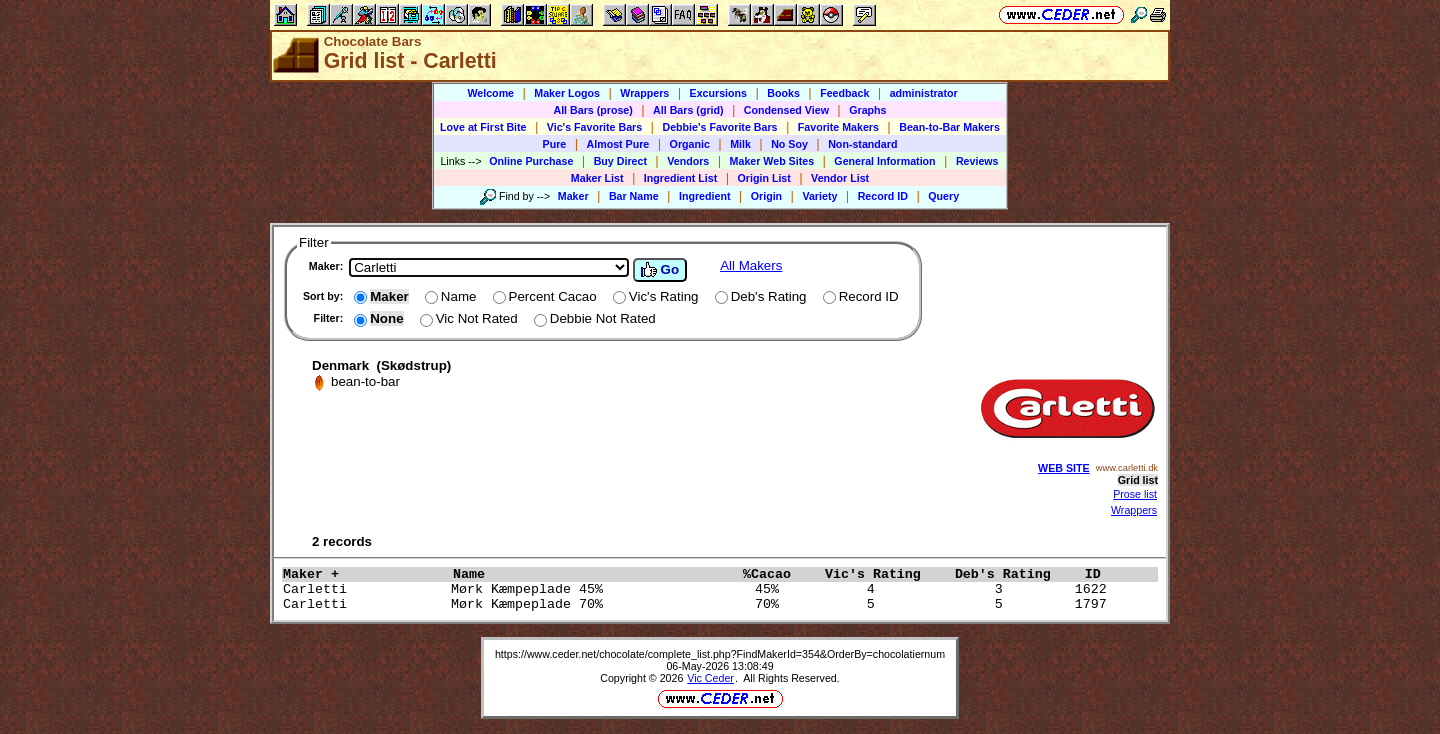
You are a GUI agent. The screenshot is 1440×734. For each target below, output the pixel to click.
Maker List (597, 178)
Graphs (867, 110)
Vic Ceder (710, 678)
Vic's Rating (885, 574)
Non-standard (862, 144)
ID (1101, 574)
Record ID (883, 196)
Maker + (363, 574)
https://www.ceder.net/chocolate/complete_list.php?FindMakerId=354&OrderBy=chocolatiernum (720, 654)
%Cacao (779, 574)
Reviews (977, 161)
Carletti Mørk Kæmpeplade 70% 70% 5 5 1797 (699, 604)
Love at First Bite (483, 127)
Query (943, 196)
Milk (740, 144)
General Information (884, 161)
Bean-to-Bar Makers (949, 127)
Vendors (688, 161)
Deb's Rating (1015, 574)
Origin (766, 196)
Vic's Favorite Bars (594, 127)
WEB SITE (1064, 468)
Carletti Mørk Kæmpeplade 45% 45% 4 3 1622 (699, 589)
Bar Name (634, 196)
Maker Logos (567, 93)
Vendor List (840, 178)
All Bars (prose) (592, 110)
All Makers (751, 265)
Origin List (764, 178)
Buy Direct (620, 161)
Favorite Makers (838, 127)
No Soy (789, 144)
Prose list (1135, 494)
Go (660, 270)
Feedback (844, 93)
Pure (555, 144)
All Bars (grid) (688, 110)
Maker (573, 196)
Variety (819, 196)
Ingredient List (680, 178)
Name (593, 574)
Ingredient (705, 196)
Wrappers (644, 93)
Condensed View (786, 110)
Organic (690, 144)
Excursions (718, 93)
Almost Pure (618, 144)
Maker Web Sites (772, 161)
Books (783, 93)
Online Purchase (531, 161)
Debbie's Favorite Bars (719, 127)
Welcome (490, 93)
